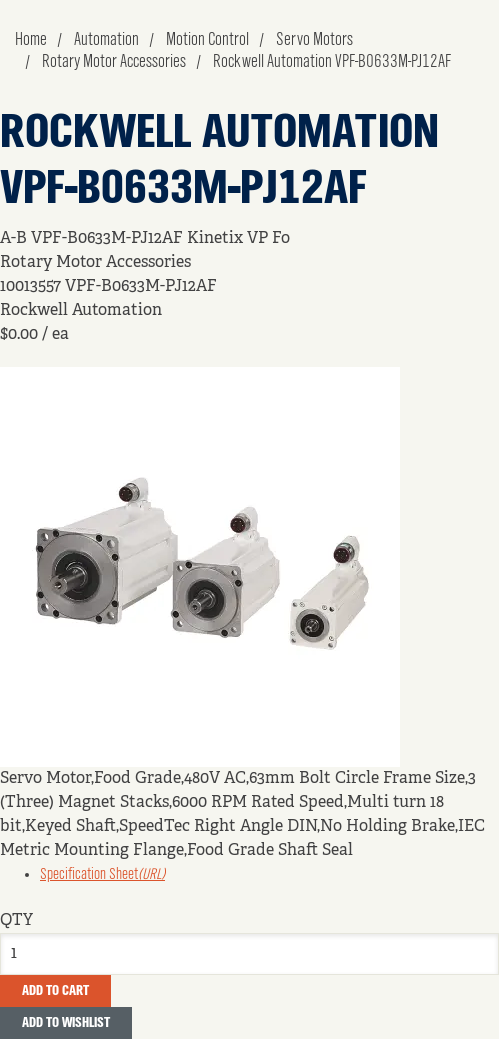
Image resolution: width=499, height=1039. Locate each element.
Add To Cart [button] (55, 991)
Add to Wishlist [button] (66, 1023)
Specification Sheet (102, 875)
